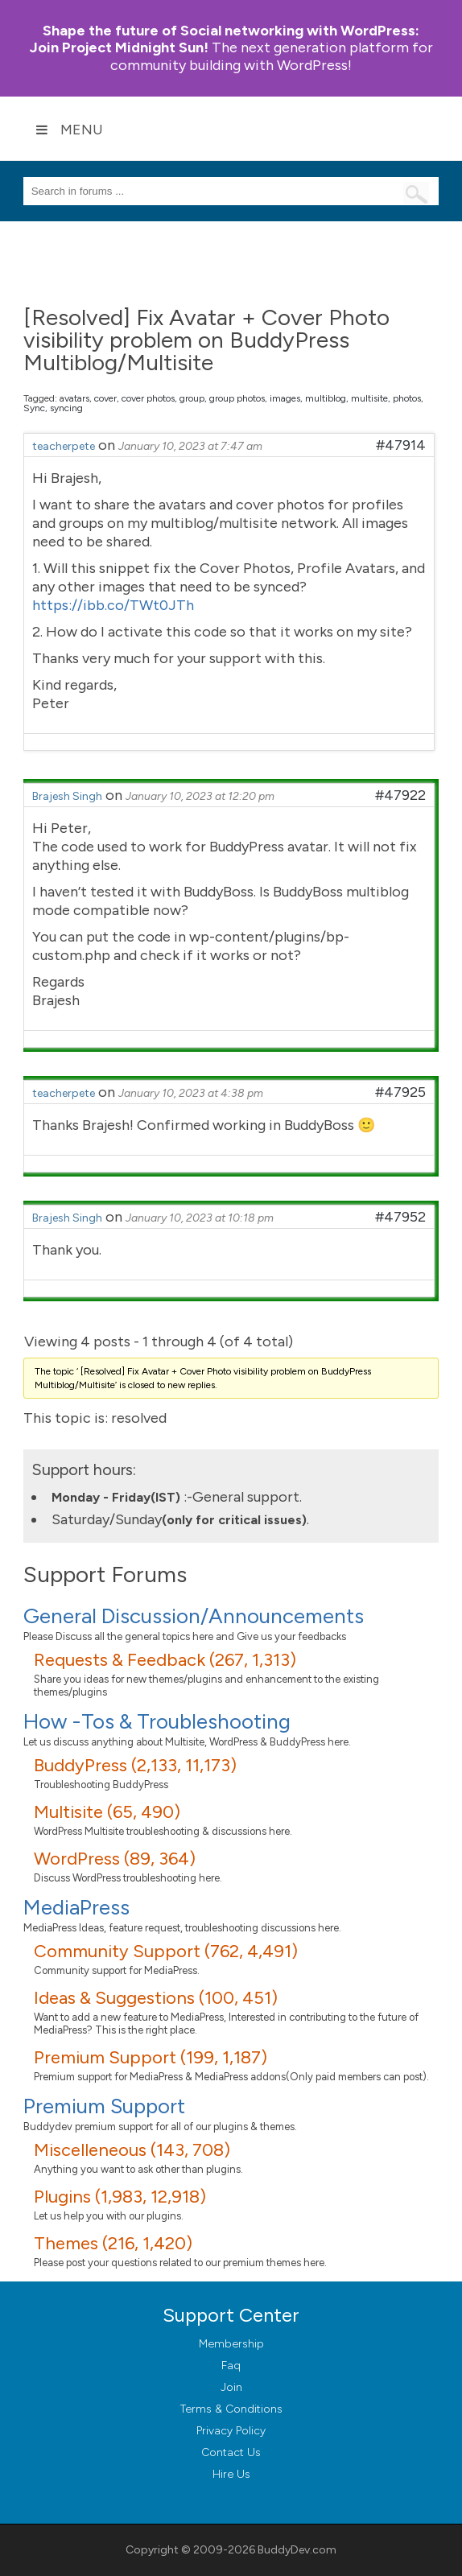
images (285, 398)
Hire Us (231, 2474)
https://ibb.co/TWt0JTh (113, 605)
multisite (369, 398)
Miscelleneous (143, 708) (132, 2150)
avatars (74, 398)
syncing (66, 408)
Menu (69, 129)
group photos (237, 398)
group (191, 398)
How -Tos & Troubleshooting (157, 1721)
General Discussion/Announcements (193, 1616)
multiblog (325, 398)
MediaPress (76, 1907)
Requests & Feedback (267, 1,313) (165, 1660)
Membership (231, 2344)
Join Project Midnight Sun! (225, 39)
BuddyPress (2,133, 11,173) (135, 1765)
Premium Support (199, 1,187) (150, 2057)
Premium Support (104, 2106)
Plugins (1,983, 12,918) (120, 2196)
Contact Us (231, 2452)
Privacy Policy (231, 2431)
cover (105, 398)
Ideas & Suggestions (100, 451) (156, 1998)
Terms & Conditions (231, 2409)
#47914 (401, 445)
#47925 (400, 1092)
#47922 (400, 795)
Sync (34, 408)
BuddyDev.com (297, 2550)
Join (231, 2387)
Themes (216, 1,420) (113, 2243)
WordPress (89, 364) (115, 1858)
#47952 (400, 1217)
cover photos (148, 398)
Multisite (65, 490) (107, 1812)
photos (407, 398)
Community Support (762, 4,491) (166, 1951)
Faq (231, 2365)
